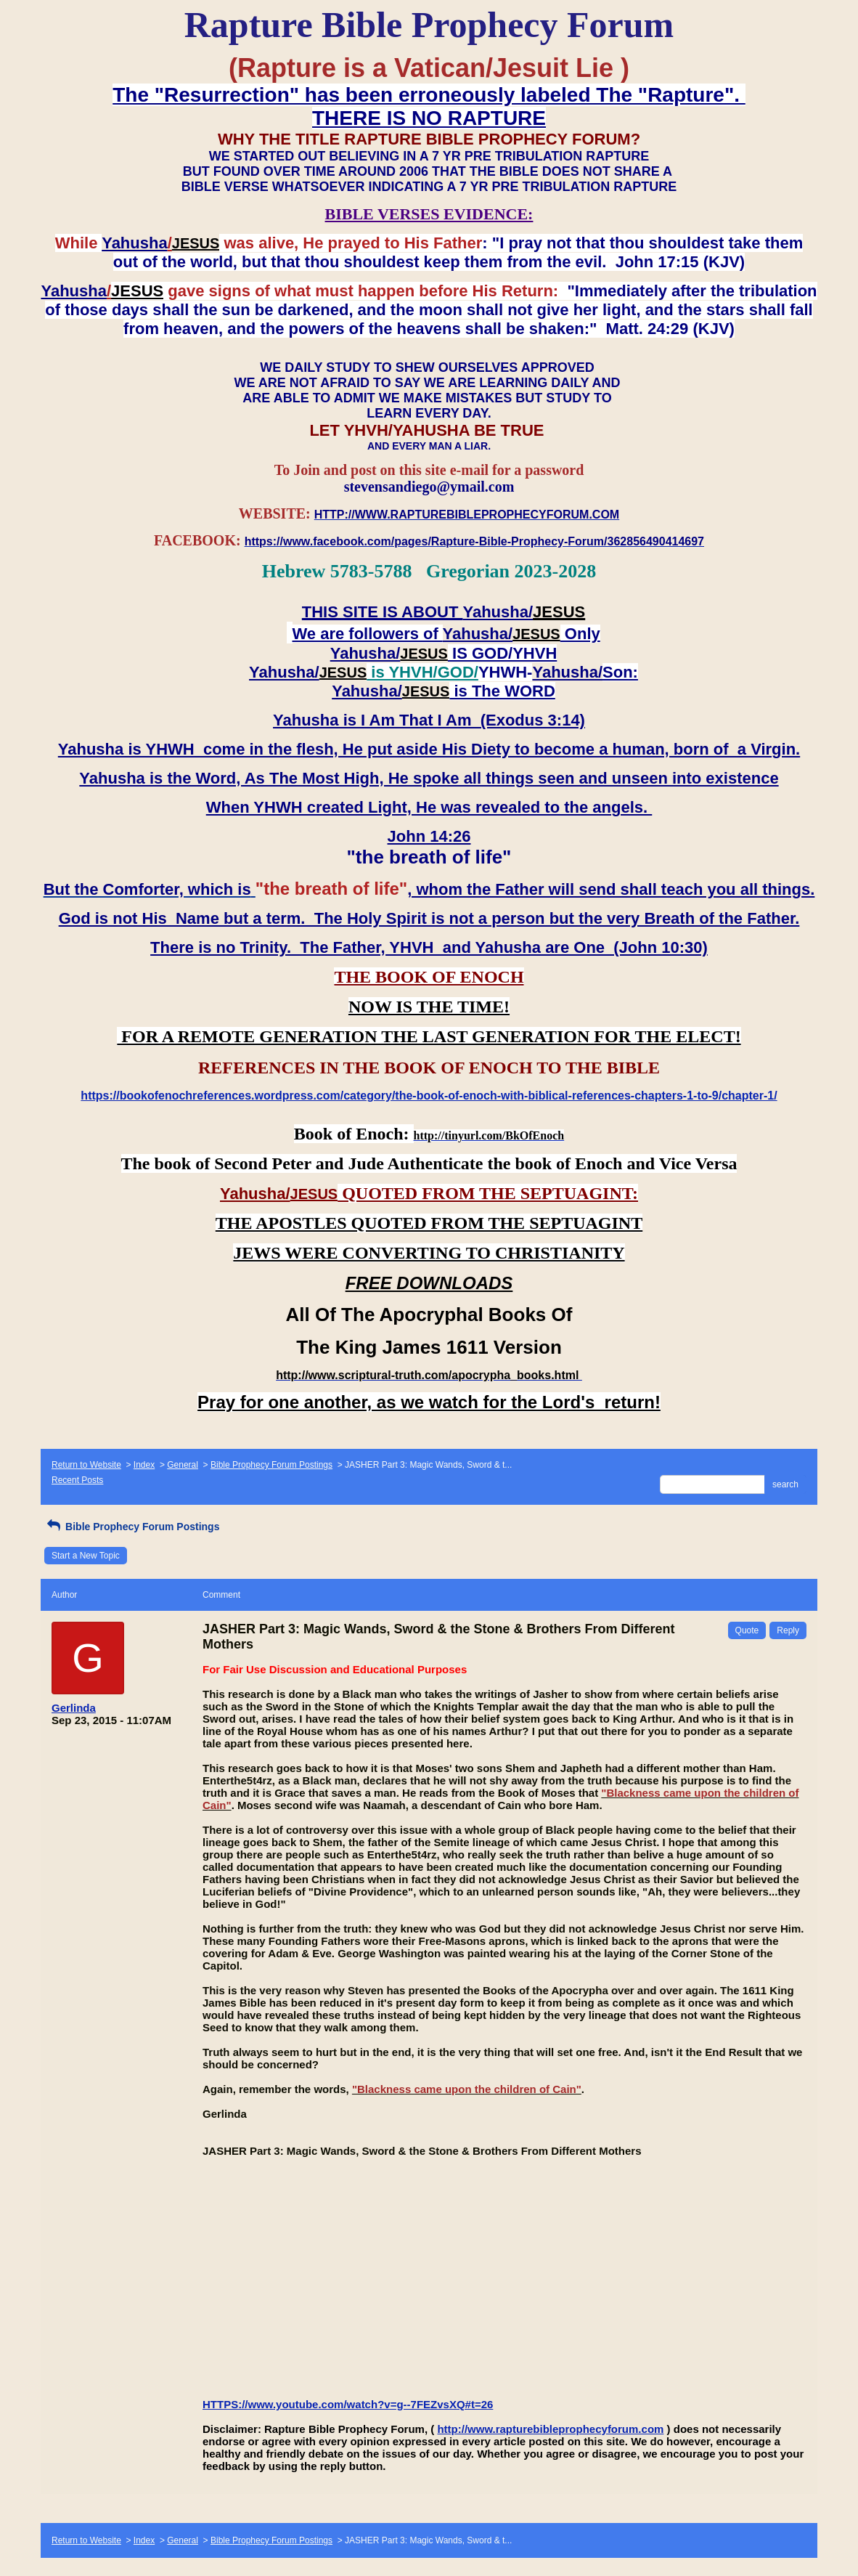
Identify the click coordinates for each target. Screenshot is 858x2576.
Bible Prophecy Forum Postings (271, 1465)
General (182, 1465)
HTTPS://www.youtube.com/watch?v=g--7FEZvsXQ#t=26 (348, 2404)
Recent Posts (77, 1480)
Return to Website (86, 1465)
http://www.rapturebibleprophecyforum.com (550, 2429)
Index (144, 1465)
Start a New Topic (86, 1556)
